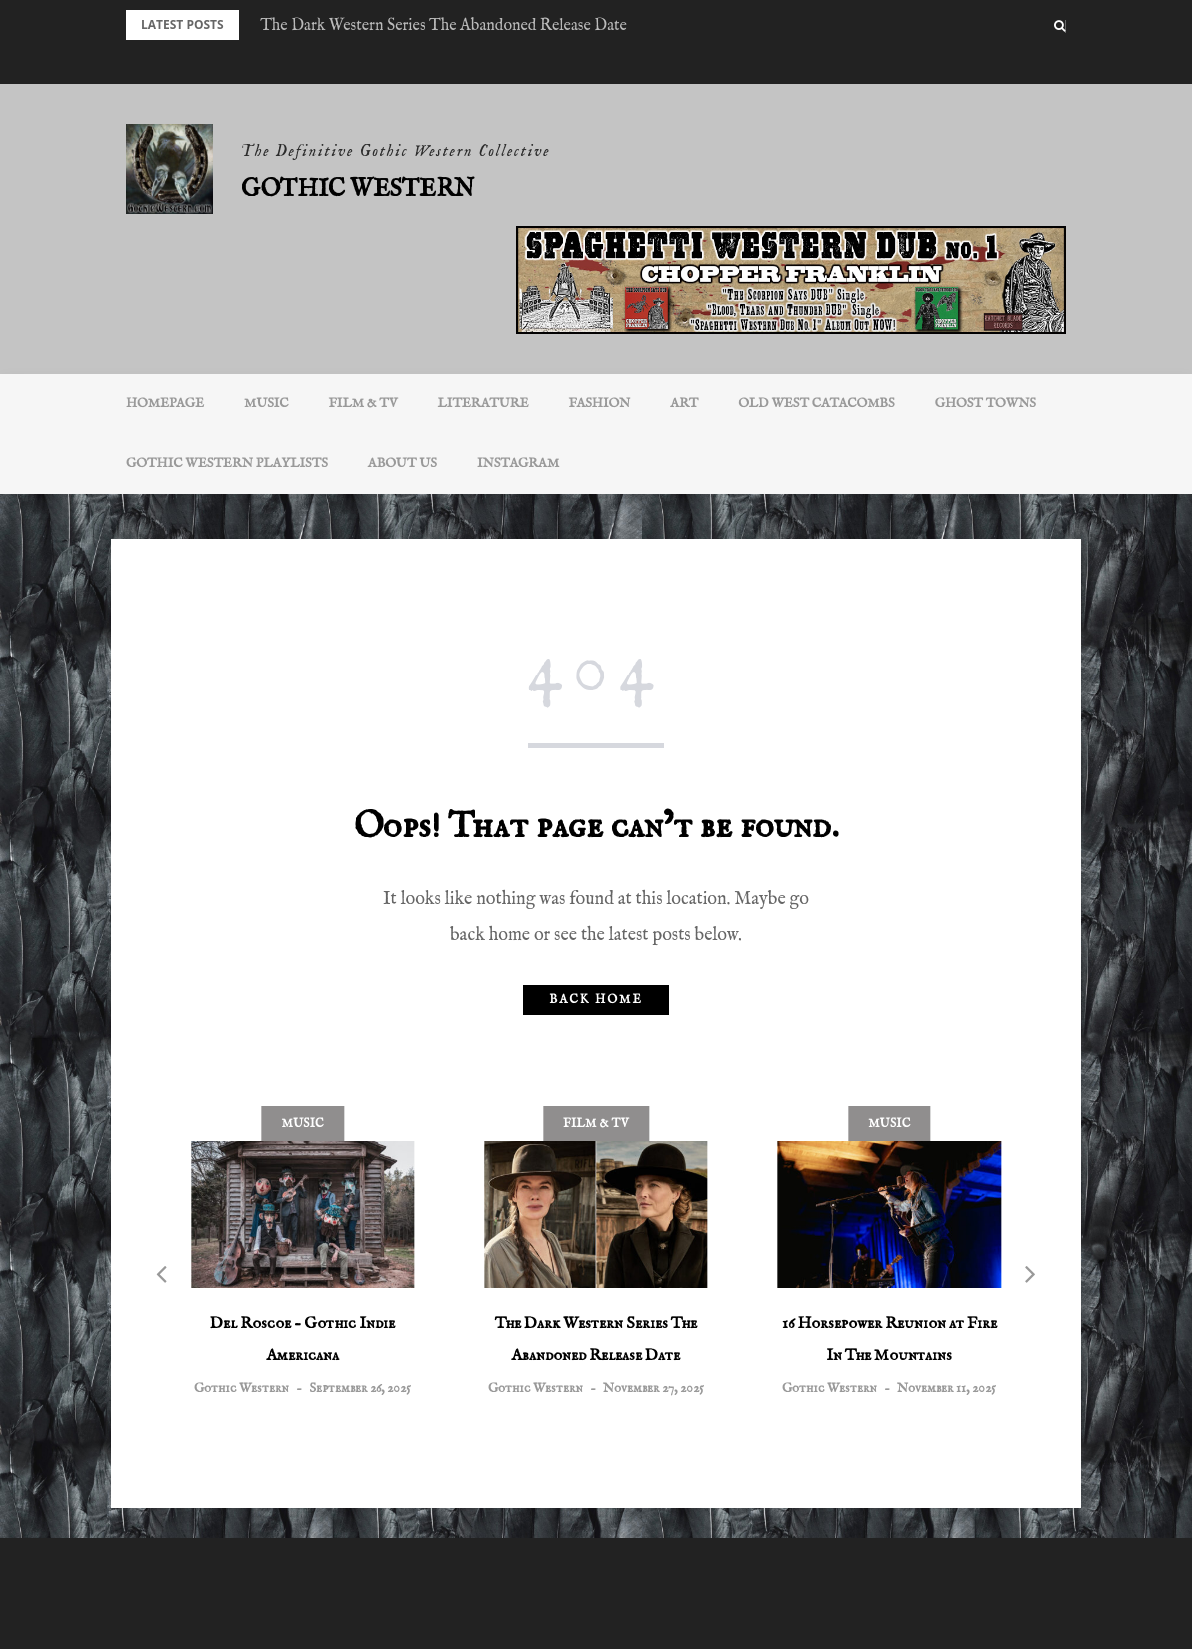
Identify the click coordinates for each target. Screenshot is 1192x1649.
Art (684, 403)
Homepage (165, 403)
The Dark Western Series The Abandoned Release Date (443, 26)
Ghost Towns (985, 403)
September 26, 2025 (360, 1388)
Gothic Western (357, 189)
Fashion (600, 403)
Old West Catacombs (816, 403)
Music (266, 403)
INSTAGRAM (518, 463)
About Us (402, 463)
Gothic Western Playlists (227, 463)
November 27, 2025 (653, 1388)
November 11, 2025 (946, 1388)
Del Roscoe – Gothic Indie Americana (302, 1340)
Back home (595, 999)
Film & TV (363, 403)
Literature (483, 403)
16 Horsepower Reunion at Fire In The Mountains (889, 1340)
